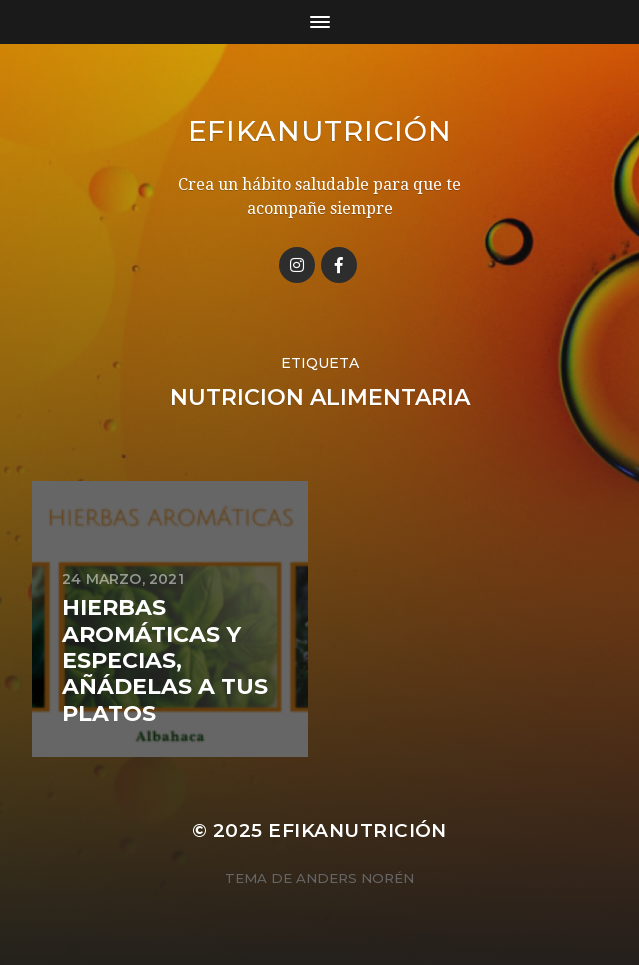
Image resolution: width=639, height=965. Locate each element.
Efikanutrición (320, 131)
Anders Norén (355, 878)
